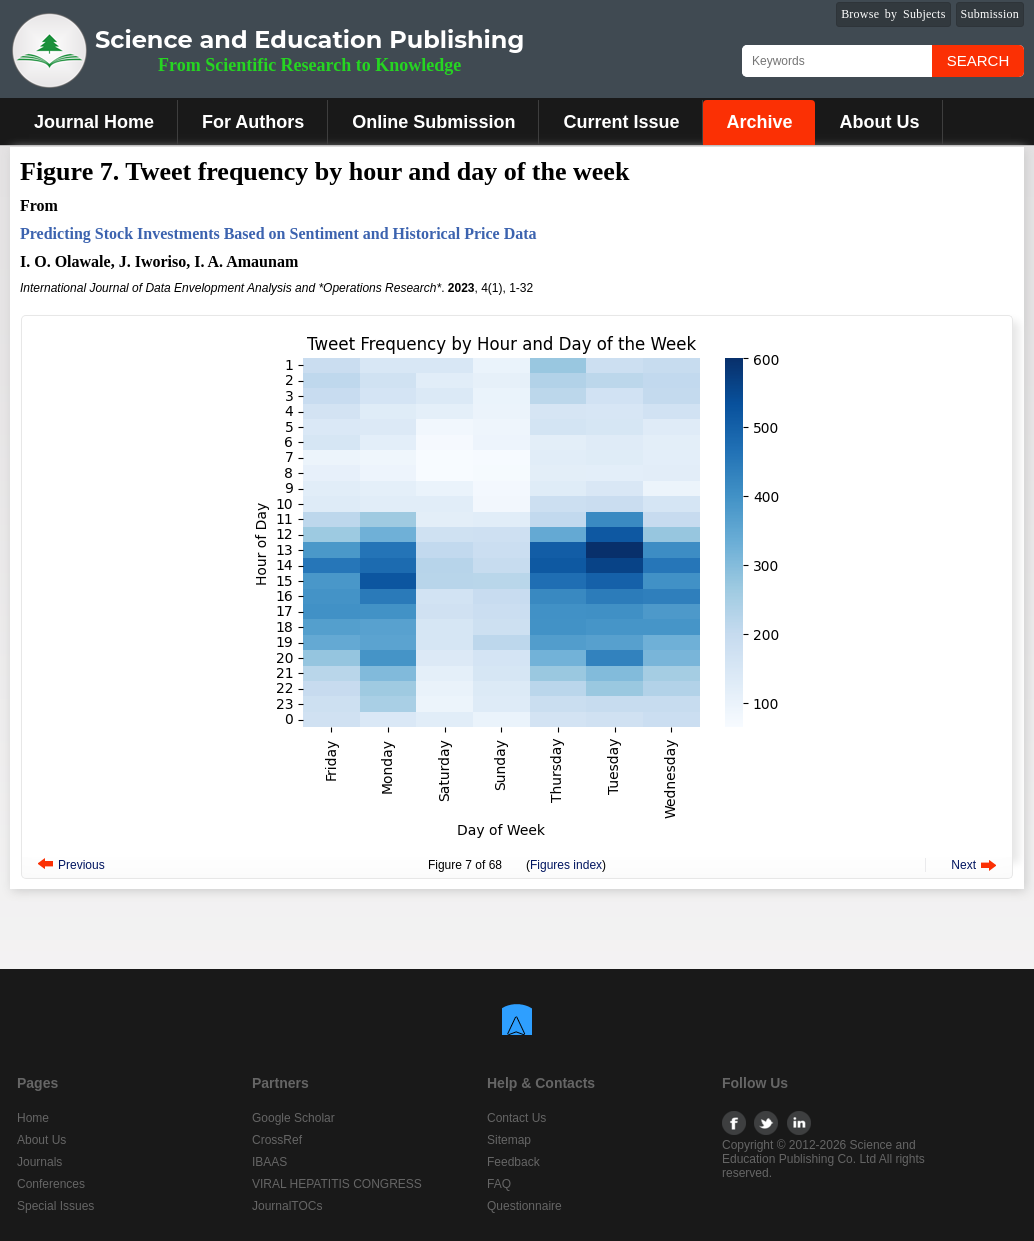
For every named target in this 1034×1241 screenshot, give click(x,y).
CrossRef (277, 1140)
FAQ (499, 1184)
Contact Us (516, 1118)
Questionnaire (524, 1206)
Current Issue (621, 122)
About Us (879, 122)
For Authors (253, 122)
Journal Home (94, 122)
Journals (39, 1162)
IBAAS (269, 1162)
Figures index (566, 865)
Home (33, 1118)
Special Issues (55, 1206)
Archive (759, 122)
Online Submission (433, 122)
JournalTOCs (287, 1206)
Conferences (51, 1184)
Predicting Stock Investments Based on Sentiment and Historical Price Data (278, 233)
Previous (81, 865)
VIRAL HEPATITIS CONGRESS (337, 1184)
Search (978, 60)
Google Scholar (293, 1118)
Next (963, 865)
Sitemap (509, 1140)
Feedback (513, 1162)
